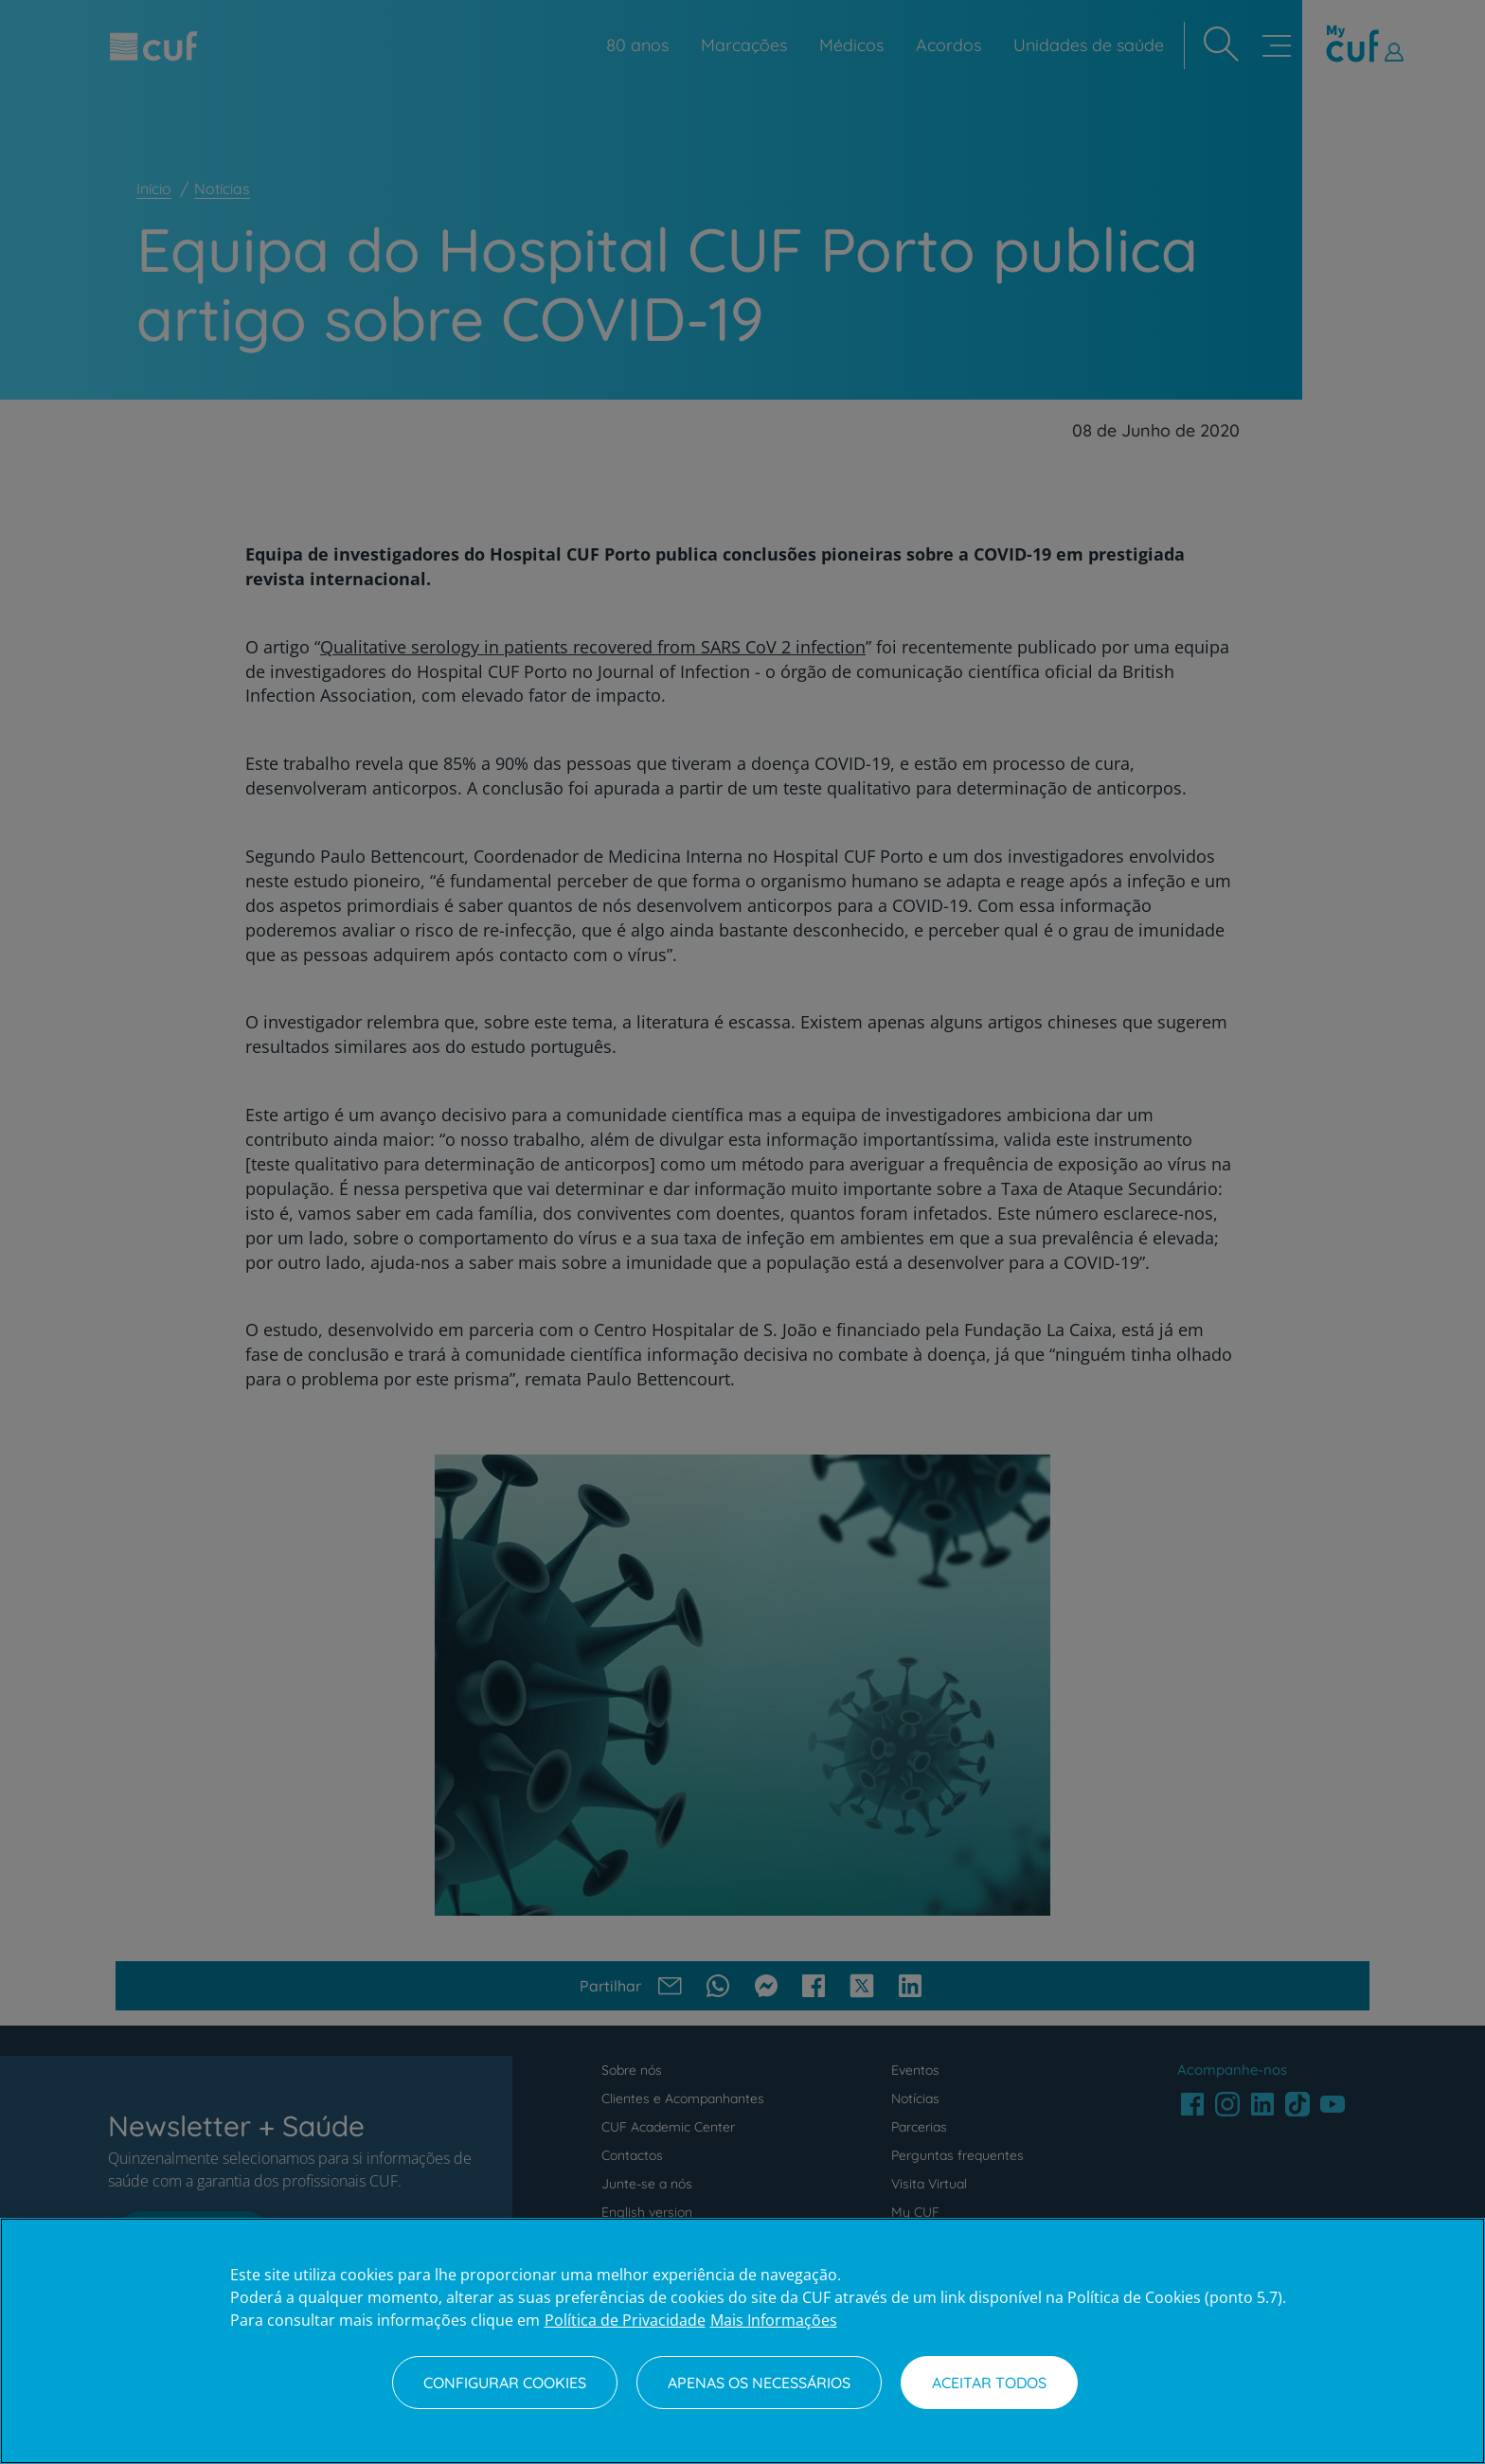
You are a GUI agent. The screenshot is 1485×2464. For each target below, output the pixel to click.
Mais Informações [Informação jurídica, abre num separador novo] (773, 2320)
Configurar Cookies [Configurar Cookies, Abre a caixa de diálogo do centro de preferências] (504, 2382)
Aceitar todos (989, 2382)
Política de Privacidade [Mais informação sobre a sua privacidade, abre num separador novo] (625, 2320)
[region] (742, 2341)
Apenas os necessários (759, 2382)
